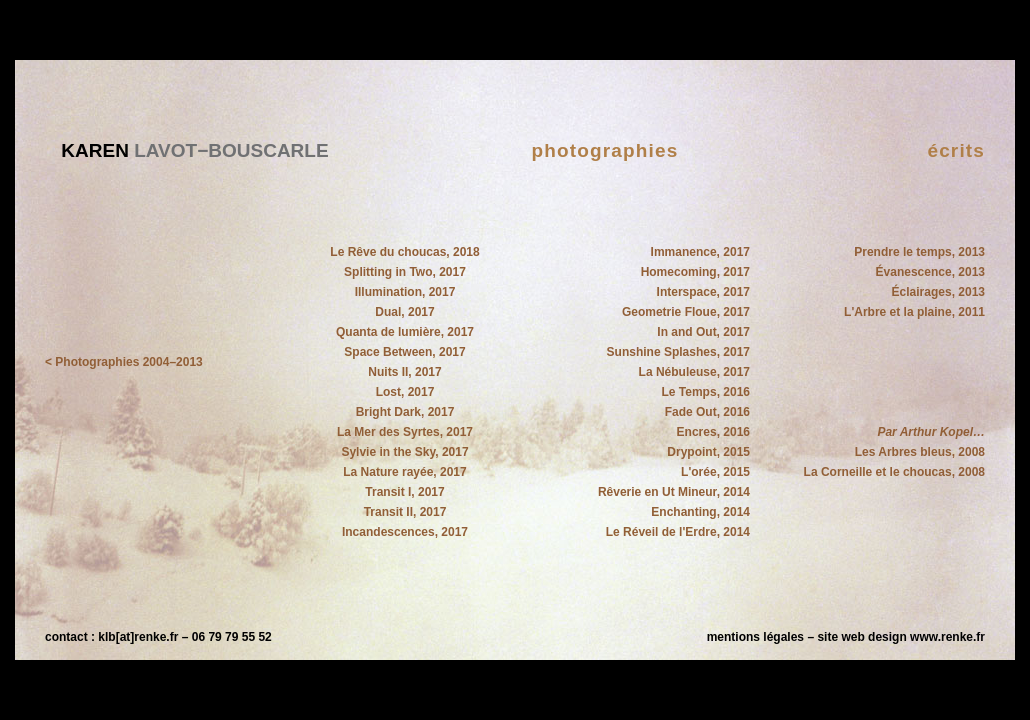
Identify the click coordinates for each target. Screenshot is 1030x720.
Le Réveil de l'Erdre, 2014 (678, 532)
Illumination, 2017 (405, 292)
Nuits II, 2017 (404, 372)
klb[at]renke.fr (138, 637)
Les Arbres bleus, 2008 (920, 452)
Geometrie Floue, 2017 (686, 312)
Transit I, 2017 (404, 492)
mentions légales (755, 637)
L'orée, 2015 (715, 472)
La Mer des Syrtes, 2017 (405, 432)
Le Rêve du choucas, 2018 (404, 252)
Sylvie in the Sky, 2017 (404, 452)
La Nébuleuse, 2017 (694, 372)
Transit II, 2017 (405, 512)
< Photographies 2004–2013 (124, 362)
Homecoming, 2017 (695, 272)
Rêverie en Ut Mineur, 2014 (674, 492)
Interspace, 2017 (703, 292)
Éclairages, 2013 (938, 292)
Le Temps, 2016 (706, 392)
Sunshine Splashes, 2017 (678, 352)
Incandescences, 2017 (405, 532)
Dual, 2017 (404, 312)
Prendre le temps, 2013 (919, 252)
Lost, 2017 (405, 392)
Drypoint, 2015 (708, 452)
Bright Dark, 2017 (405, 412)
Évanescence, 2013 (930, 272)
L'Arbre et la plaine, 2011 (914, 312)
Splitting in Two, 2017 (405, 272)
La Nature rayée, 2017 (404, 472)
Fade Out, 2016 (707, 412)
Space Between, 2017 (404, 352)
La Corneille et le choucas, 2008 (894, 472)
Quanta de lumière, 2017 (405, 332)
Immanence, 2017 (700, 252)
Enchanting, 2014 (700, 512)
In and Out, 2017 (703, 332)
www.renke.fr (947, 637)
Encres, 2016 (713, 432)
